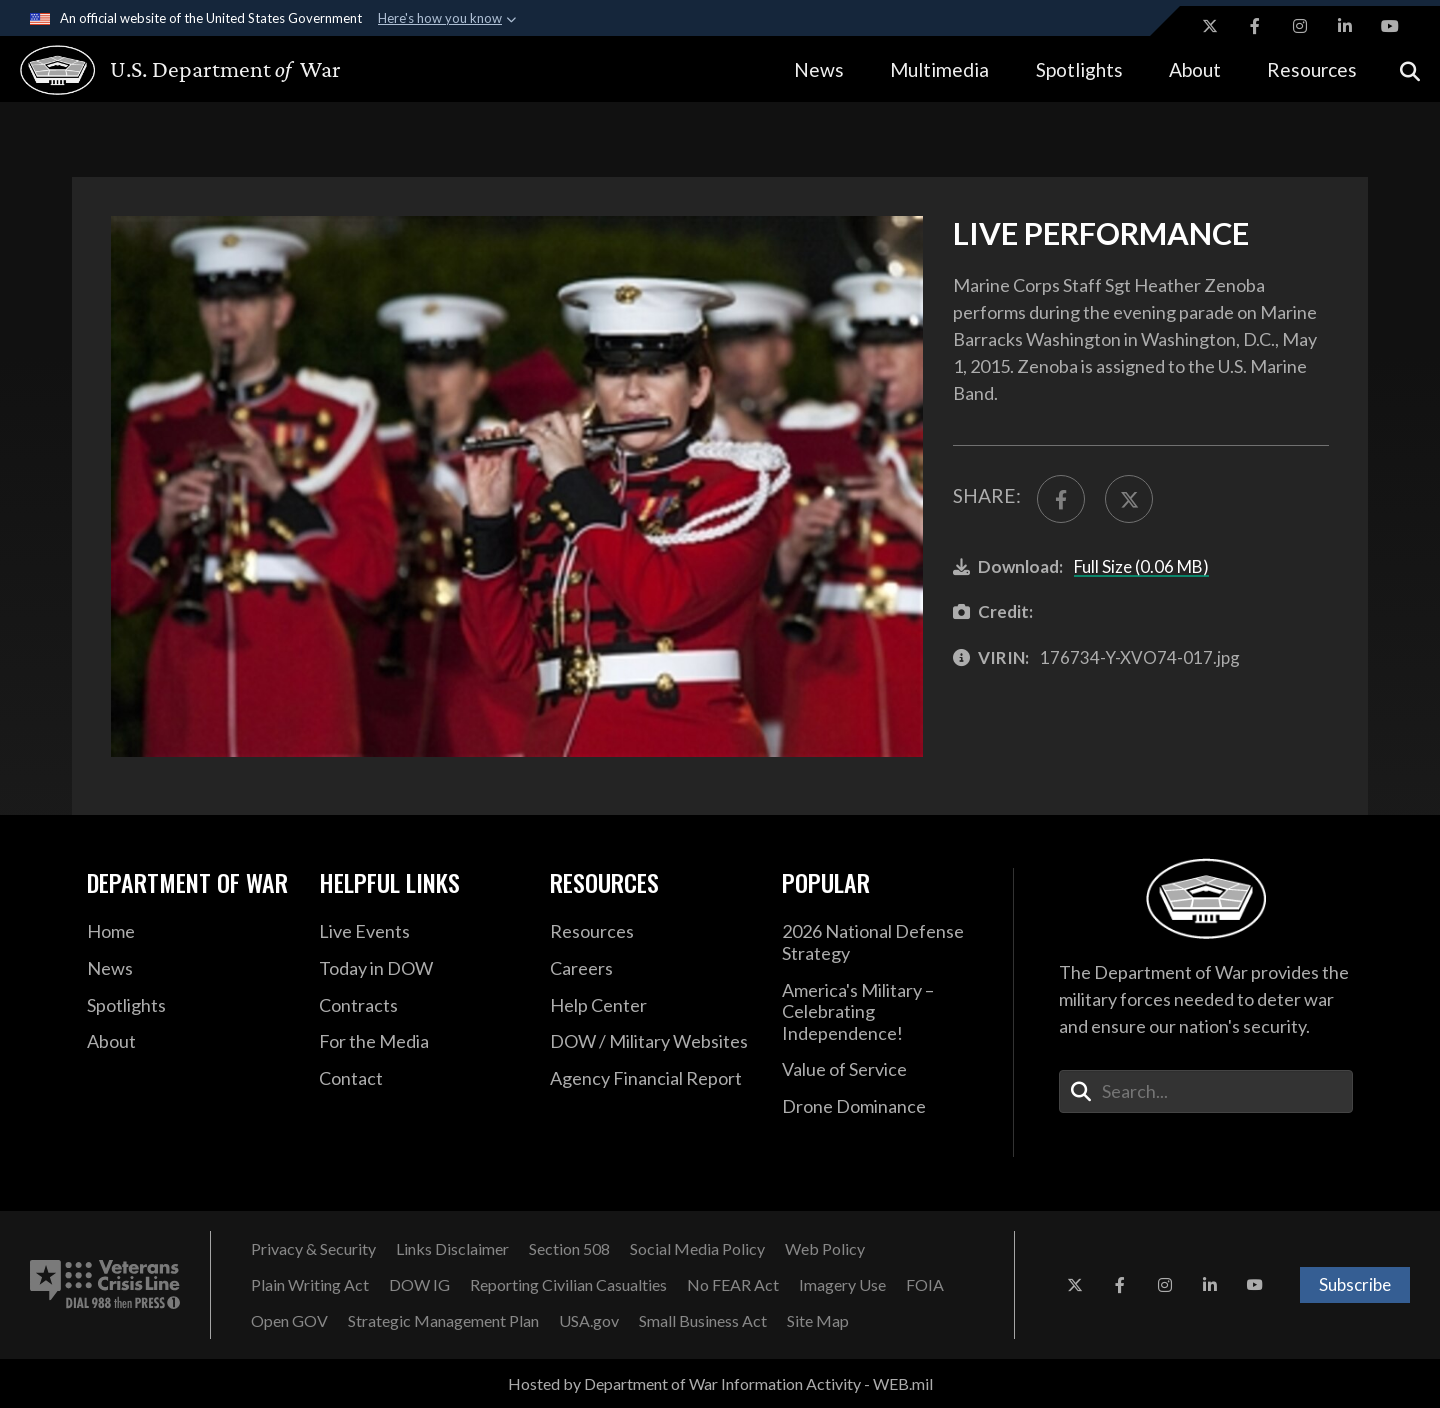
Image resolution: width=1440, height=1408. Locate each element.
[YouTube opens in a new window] (1390, 26)
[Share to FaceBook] (1061, 499)
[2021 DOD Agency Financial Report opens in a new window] (651, 1079)
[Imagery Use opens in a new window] (842, 1285)
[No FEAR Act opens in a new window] (733, 1285)
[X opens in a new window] (1210, 26)
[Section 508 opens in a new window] (569, 1249)
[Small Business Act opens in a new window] (703, 1321)
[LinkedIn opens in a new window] (1345, 26)
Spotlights (1079, 69)
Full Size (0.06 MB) (1141, 566)
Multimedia (939, 69)
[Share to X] (1129, 499)
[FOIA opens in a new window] (925, 1285)
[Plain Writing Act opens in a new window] (310, 1285)
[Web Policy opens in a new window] (825, 1249)
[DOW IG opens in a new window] (419, 1285)
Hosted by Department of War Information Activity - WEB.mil (720, 1383)
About (1195, 69)
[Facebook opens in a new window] (1255, 26)
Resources (1312, 69)
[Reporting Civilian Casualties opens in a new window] (568, 1285)
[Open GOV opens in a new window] (289, 1321)
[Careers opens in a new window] (651, 969)
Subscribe (1355, 1284)
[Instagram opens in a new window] (1300, 26)
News (819, 69)
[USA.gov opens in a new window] (589, 1321)
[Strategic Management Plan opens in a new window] (443, 1321)
